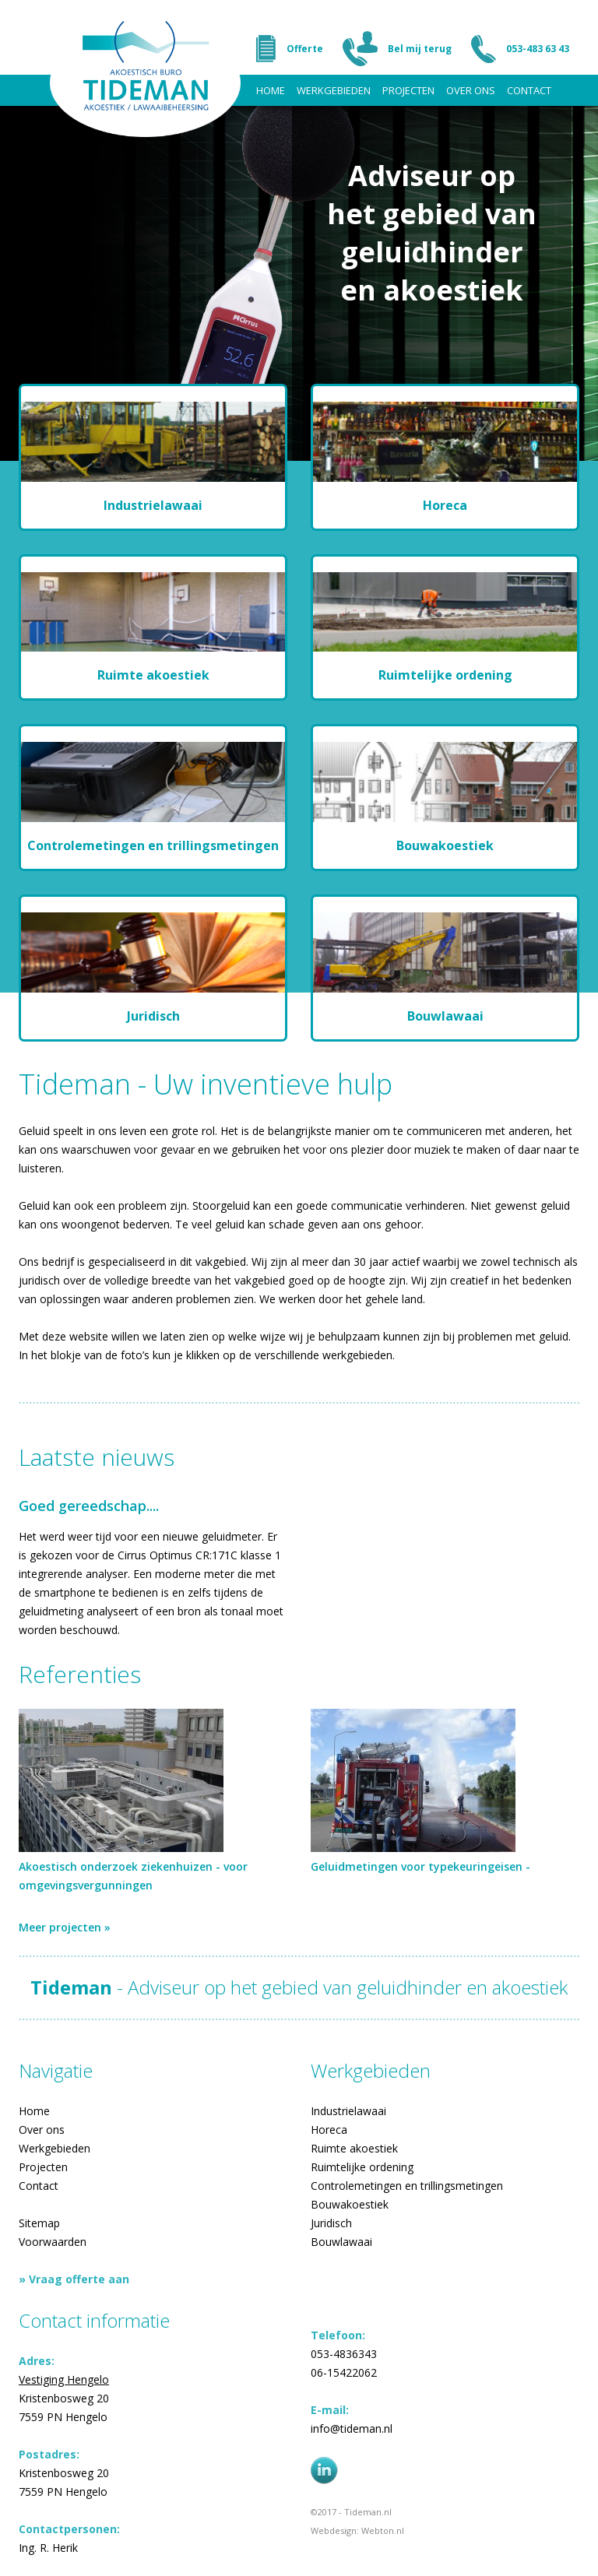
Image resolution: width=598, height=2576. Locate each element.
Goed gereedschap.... (89, 1505)
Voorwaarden (52, 2241)
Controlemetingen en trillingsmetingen (407, 2185)
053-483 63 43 (537, 48)
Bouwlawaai (341, 2241)
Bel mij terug (420, 48)
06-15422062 (344, 2372)
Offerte (305, 48)
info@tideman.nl (351, 2428)
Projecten (408, 90)
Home (270, 90)
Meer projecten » (65, 1927)
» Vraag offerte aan (74, 2279)
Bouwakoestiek (350, 2204)
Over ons (470, 90)
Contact (529, 90)
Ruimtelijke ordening (362, 2167)
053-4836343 (344, 2353)
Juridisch (331, 2223)
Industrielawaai (348, 2110)
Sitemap (39, 2223)
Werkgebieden (334, 90)
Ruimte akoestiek (354, 2148)
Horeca (329, 2129)
